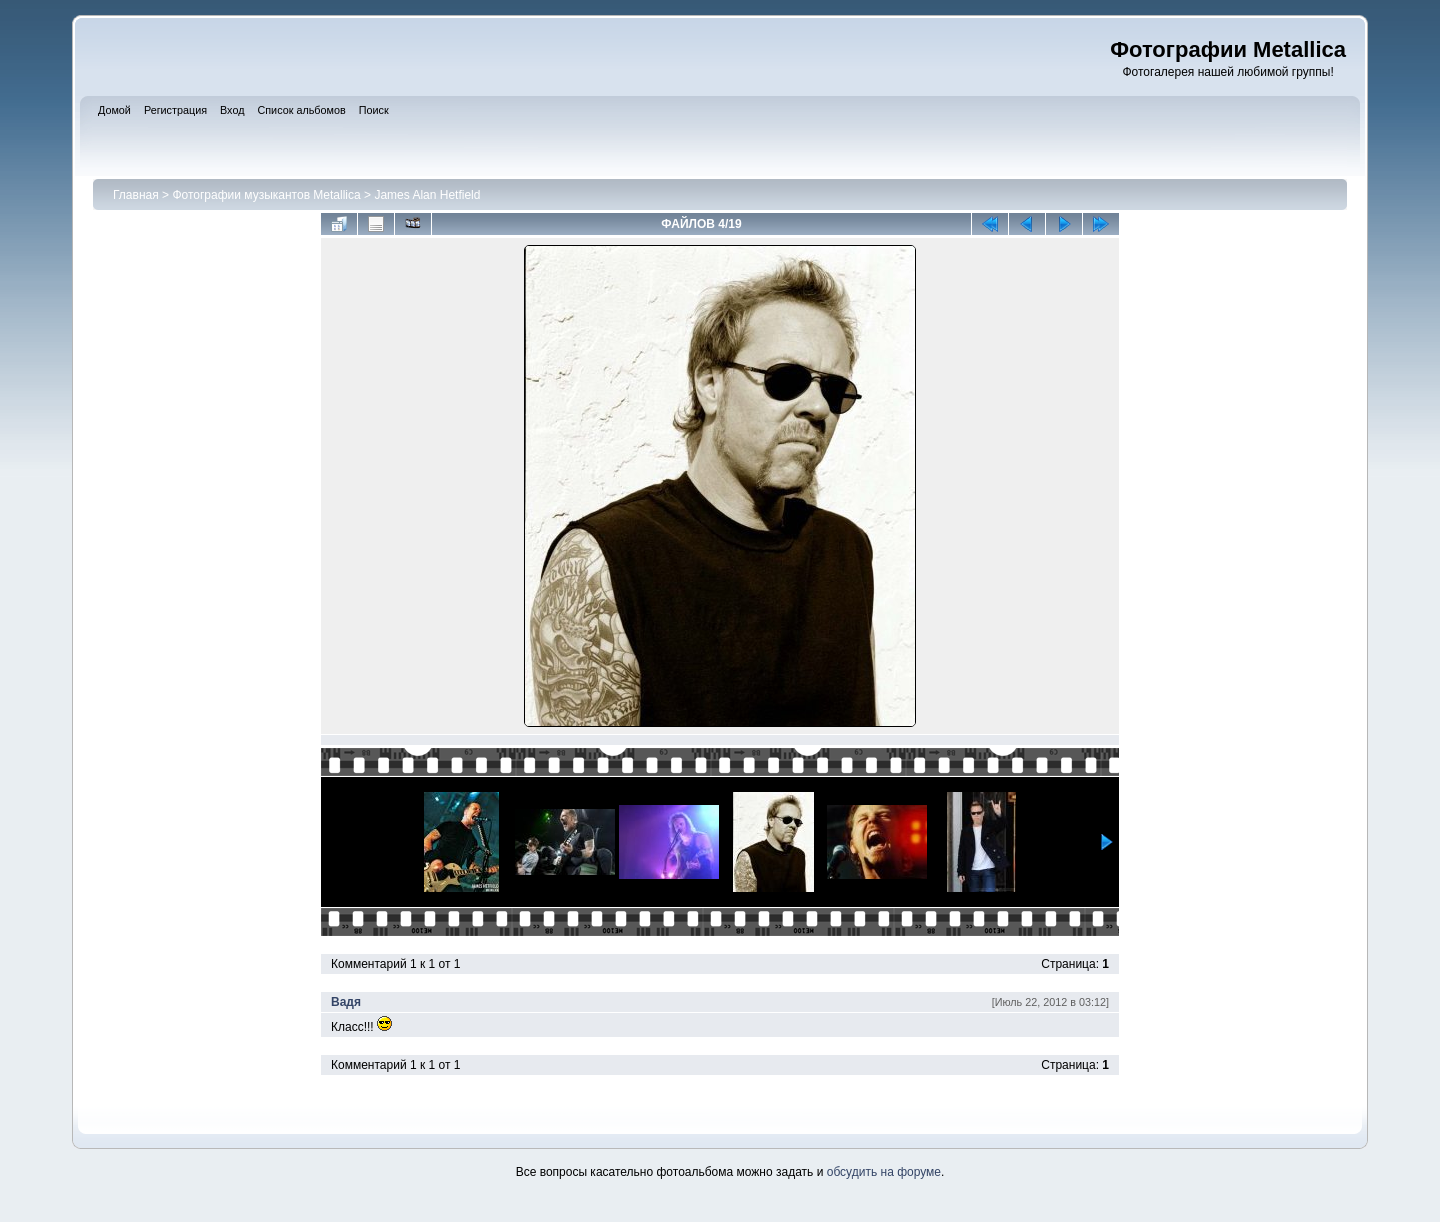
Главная (136, 195)
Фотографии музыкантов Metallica (266, 195)
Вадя (346, 1002)
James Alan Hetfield (427, 195)
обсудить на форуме (884, 1172)
